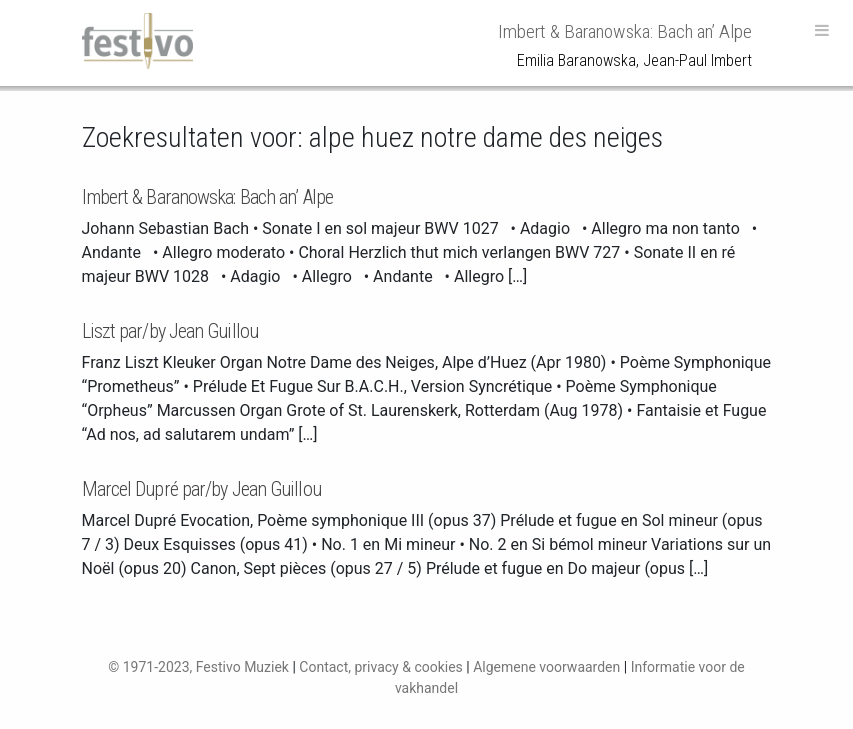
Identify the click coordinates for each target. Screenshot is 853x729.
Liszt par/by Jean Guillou (170, 331)
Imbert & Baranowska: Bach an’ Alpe (207, 197)
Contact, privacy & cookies (381, 667)
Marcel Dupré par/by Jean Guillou (201, 489)
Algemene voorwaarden (546, 667)
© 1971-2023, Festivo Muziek (198, 667)
